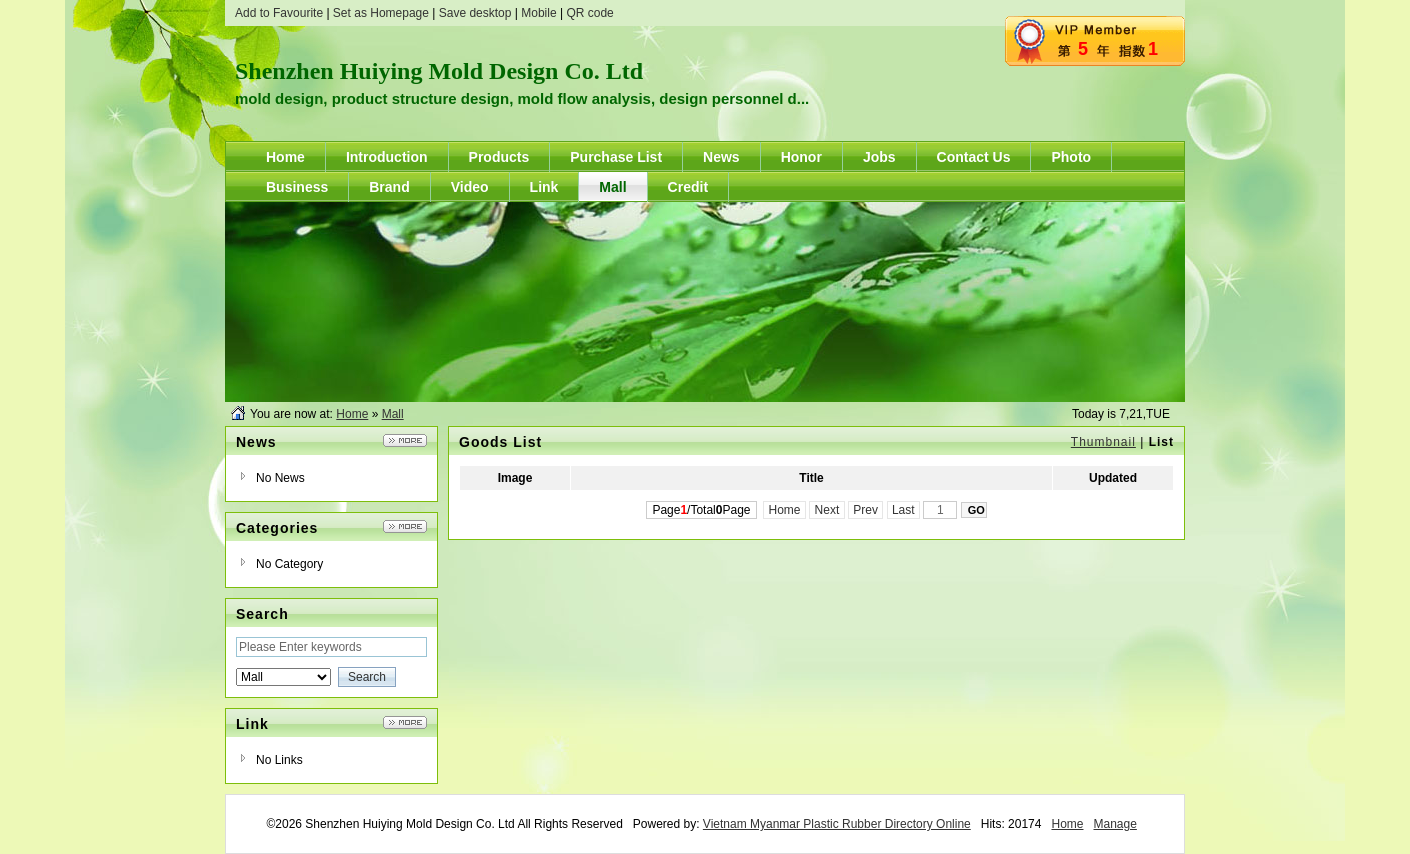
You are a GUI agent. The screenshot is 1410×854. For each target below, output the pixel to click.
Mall (393, 414)
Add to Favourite (279, 13)
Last (903, 510)
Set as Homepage (381, 13)
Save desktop (475, 13)
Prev (865, 510)
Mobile (538, 13)
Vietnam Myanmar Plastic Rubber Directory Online (837, 824)
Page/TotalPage (701, 510)
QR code (589, 13)
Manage (1115, 824)
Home (352, 414)
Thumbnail (1103, 442)
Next (826, 510)
